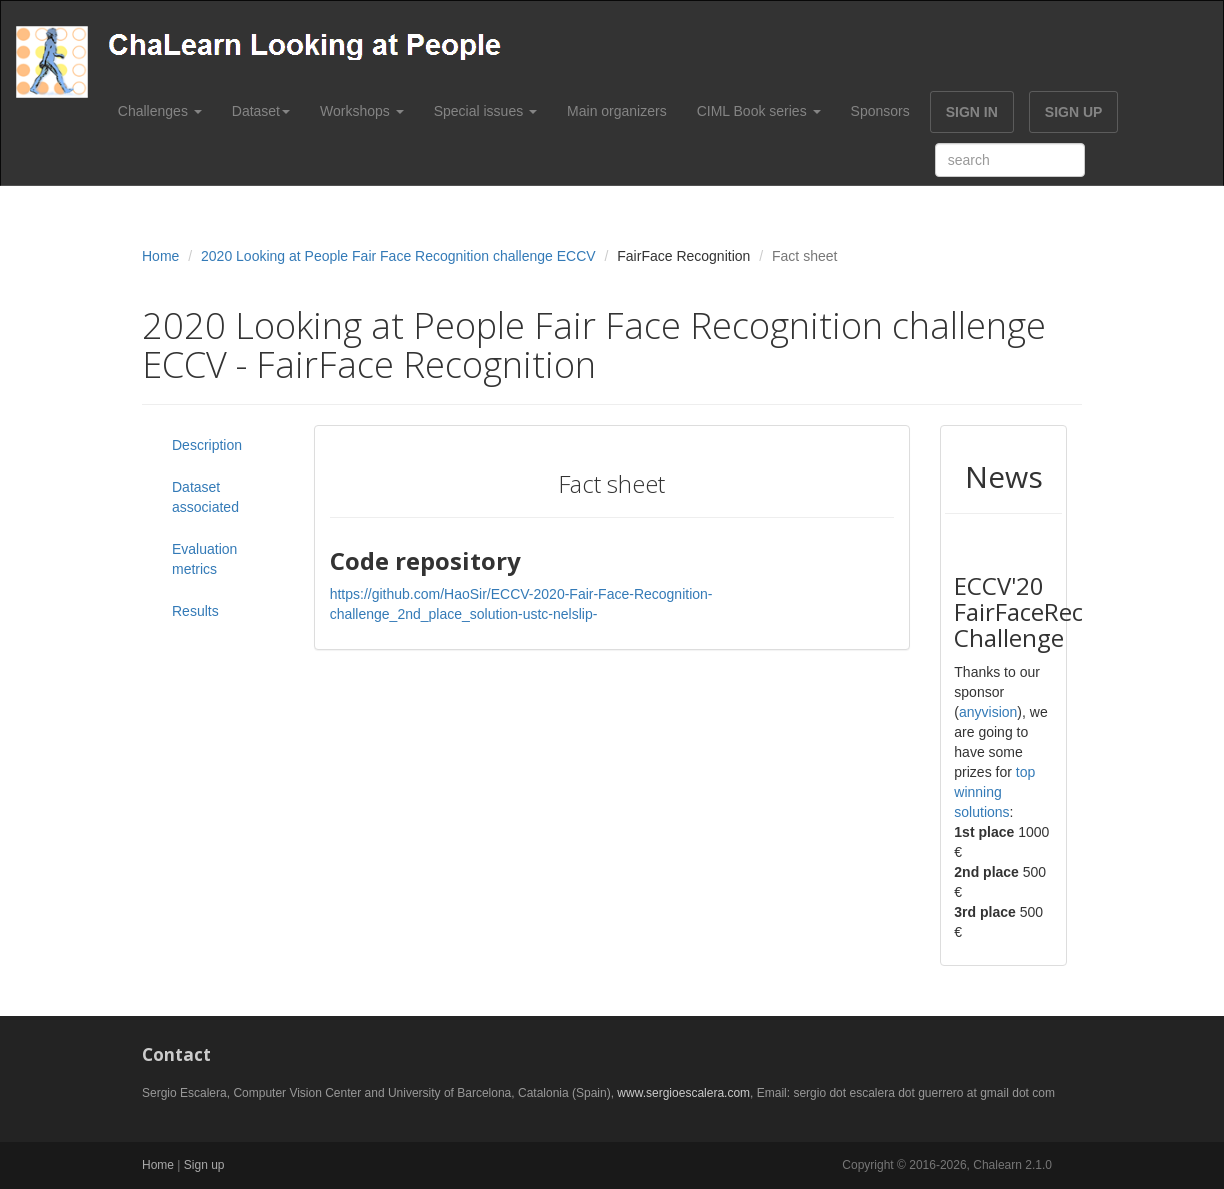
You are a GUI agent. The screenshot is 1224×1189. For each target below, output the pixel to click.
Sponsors (880, 111)
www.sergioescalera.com (683, 1093)
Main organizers (617, 111)
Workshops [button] (362, 111)
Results (195, 611)
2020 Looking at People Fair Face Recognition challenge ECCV (398, 256)
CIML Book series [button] (759, 111)
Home (160, 256)
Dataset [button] (261, 111)
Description (207, 445)
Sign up (204, 1165)
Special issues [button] (485, 111)
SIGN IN (972, 112)
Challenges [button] (160, 111)
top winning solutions (994, 792)
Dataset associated (205, 497)
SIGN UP (1074, 112)
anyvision (988, 712)
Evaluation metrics (204, 559)
